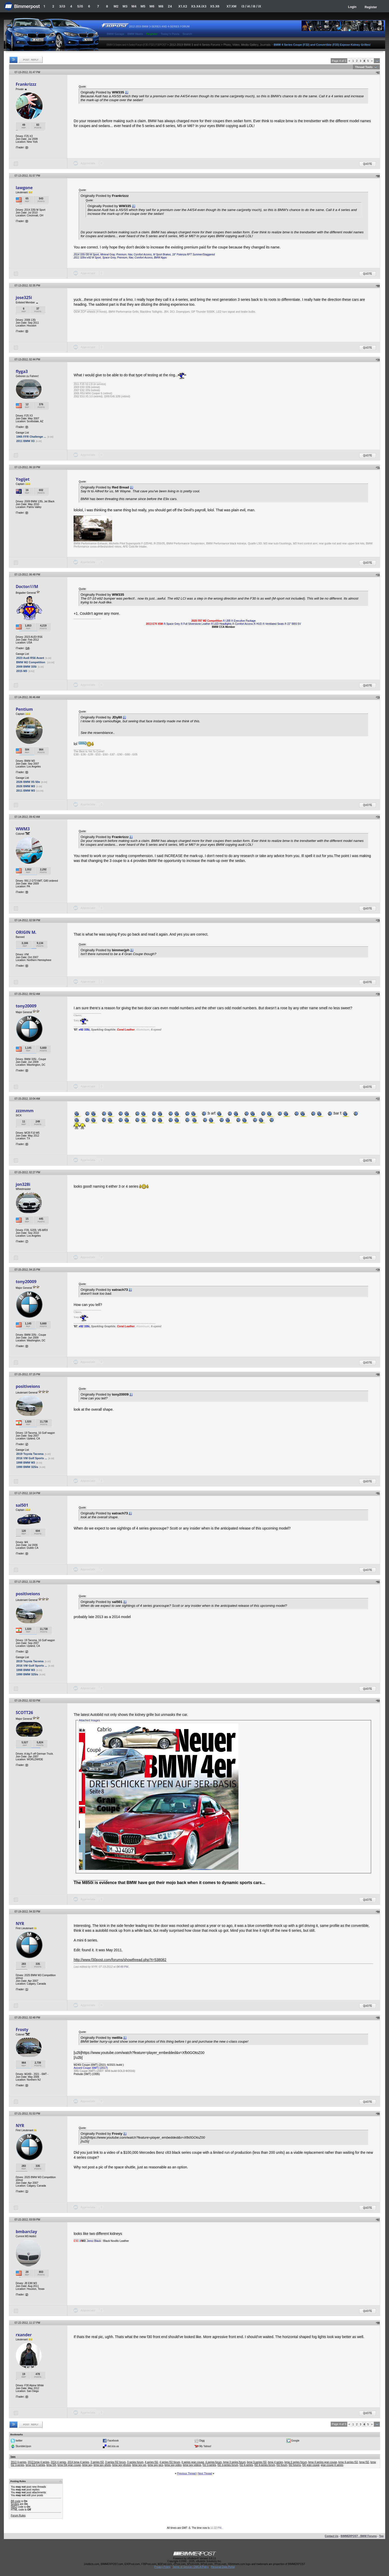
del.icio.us (113, 2446)
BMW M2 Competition (31, 662)
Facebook (113, 2440)
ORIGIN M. (26, 932)
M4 (134, 6)
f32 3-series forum (227, 2465)
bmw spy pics (155, 2465)
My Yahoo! (205, 2446)
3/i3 (62, 6)
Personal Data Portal (223, 2566)
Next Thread (205, 2473)
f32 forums (295, 2465)
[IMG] (14, 2506)
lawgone (24, 187)
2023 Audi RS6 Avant (30, 657)
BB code (16, 2501)
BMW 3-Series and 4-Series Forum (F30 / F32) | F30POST (136, 44)
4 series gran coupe (193, 2462)
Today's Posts (170, 33)
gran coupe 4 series (332, 2465)
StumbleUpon (23, 2446)
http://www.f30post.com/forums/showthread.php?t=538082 (120, 1960)
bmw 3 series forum (234, 2462)
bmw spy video (173, 2465)
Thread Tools (364, 67)
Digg (202, 2440)
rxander (24, 2335)
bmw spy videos (192, 2465)
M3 (125, 6)
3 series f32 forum (115, 2462)
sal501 (22, 1505)
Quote (367, 163)
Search (187, 33)
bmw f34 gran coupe (69, 2465)
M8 (160, 6)
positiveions (28, 1386)
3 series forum (135, 2462)
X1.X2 (182, 6)
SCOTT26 (24, 1712)
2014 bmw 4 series (78, 2462)
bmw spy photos (121, 2465)
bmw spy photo (102, 2465)
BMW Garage (115, 33)
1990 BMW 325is (27, 1466)
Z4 (170, 6)
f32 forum (281, 2465)
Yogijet (22, 479)
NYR (20, 1923)
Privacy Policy (162, 2566)
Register (371, 7)
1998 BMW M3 (25, 1462)
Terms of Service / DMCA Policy (191, 2566)
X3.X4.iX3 (198, 6)
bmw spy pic (139, 2465)
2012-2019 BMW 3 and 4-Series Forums (194, 44)
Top (381, 2536)
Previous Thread (186, 2473)
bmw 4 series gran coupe (322, 2462)
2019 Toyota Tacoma (30, 1453)
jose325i (24, 297)
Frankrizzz (26, 84)
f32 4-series (246, 2465)
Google (295, 2440)
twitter (19, 2440)
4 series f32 (151, 2462)
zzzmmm (25, 1110)
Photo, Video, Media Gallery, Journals (247, 44)
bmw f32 (364, 2462)
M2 (116, 6)
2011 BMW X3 (25, 441)
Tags (12, 2456)
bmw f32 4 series (35, 2465)
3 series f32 (97, 2462)
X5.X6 (214, 6)
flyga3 (22, 371)
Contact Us (331, 2536)
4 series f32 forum (169, 2462)
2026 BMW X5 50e (28, 781)
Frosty (22, 2029)
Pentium (24, 709)
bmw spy (87, 2465)
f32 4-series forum (264, 2465)
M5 (143, 6)
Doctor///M (27, 586)
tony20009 (26, 1006)
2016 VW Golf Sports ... (31, 1458)
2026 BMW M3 (25, 786)
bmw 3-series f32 (256, 2462)
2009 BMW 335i (26, 666)
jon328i (23, 1184)
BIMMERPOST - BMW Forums (359, 2536)
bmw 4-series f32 (348, 2462)
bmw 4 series (275, 2462)
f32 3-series (209, 2465)
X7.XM (231, 6)
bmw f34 (51, 2465)
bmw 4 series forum (295, 2462)
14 (27, 648)
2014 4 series (58, 2462)
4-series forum (213, 2462)
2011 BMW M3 (25, 790)
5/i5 (80, 6)
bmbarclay (26, 2231)
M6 (151, 6)
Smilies (15, 2504)
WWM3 (23, 829)
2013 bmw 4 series (38, 2462)
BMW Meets (135, 33)
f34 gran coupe (311, 2465)
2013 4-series (18, 2462)
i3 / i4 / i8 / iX (251, 6)
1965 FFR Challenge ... (31, 436)
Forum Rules (18, 2515)
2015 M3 (21, 670)
